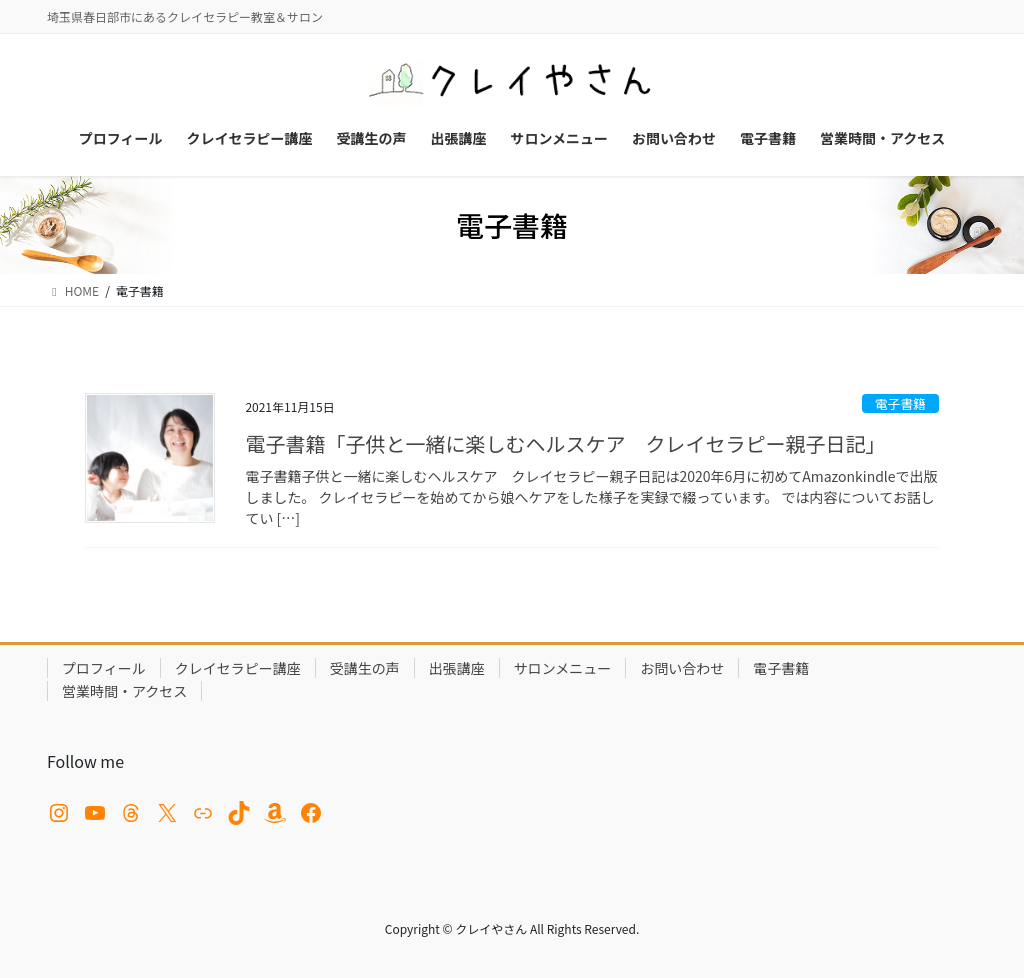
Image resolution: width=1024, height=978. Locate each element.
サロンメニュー (563, 668)
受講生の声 (365, 668)
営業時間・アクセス (124, 691)
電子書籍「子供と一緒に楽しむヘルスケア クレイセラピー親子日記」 (565, 443)
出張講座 (457, 668)
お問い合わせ (682, 668)
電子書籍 (900, 403)
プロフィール (104, 668)
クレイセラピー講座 (238, 668)
